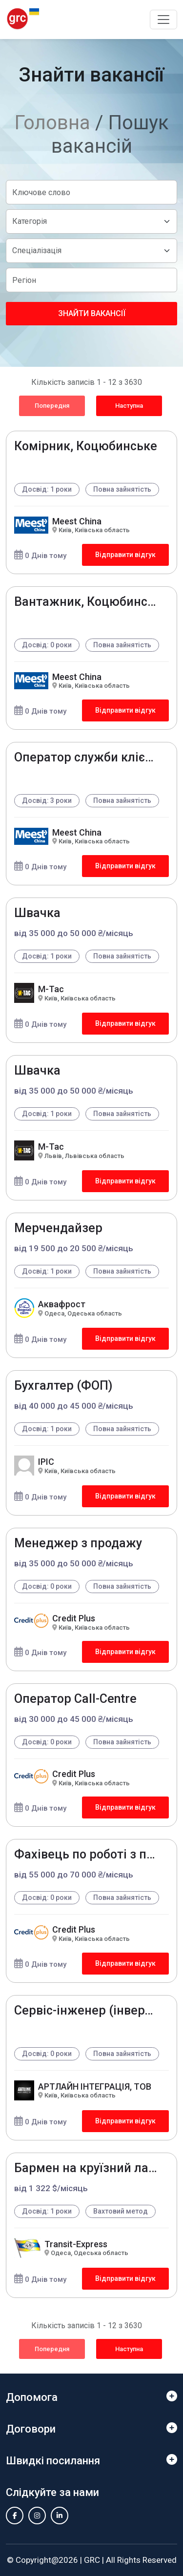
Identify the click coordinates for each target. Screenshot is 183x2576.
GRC (92, 2560)
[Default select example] (91, 221)
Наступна (129, 405)
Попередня (52, 405)
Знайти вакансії (91, 313)
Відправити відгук (125, 555)
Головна (52, 122)
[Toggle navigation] (163, 19)
